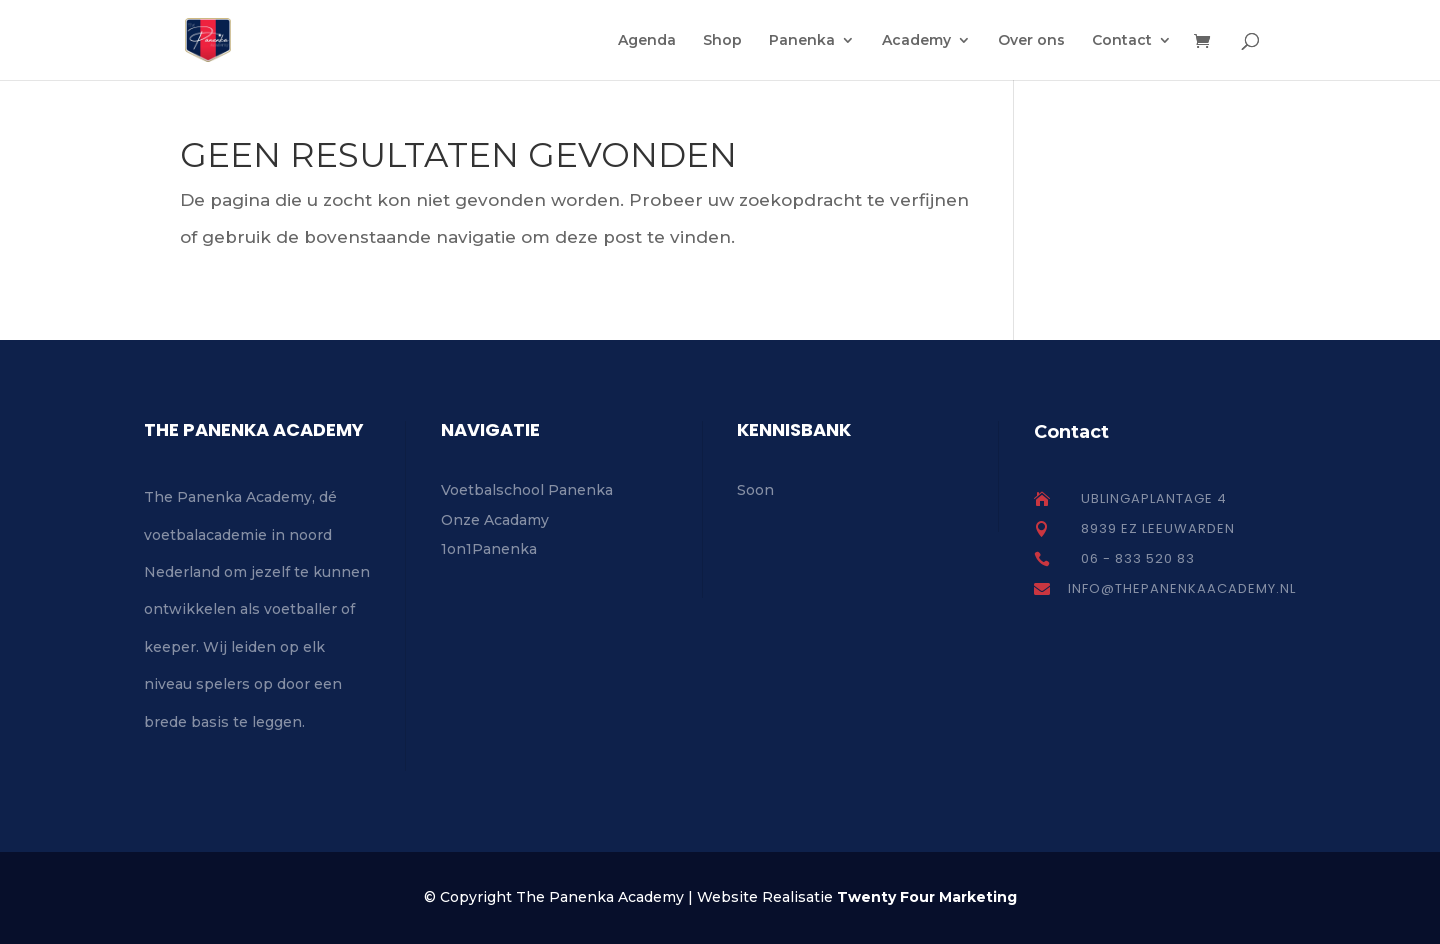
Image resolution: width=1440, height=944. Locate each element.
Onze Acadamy (495, 520)
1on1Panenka (489, 549)
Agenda (647, 41)
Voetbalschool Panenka (527, 490)
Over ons (1031, 41)
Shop (722, 41)
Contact (1122, 41)
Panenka (802, 41)
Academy (916, 41)
